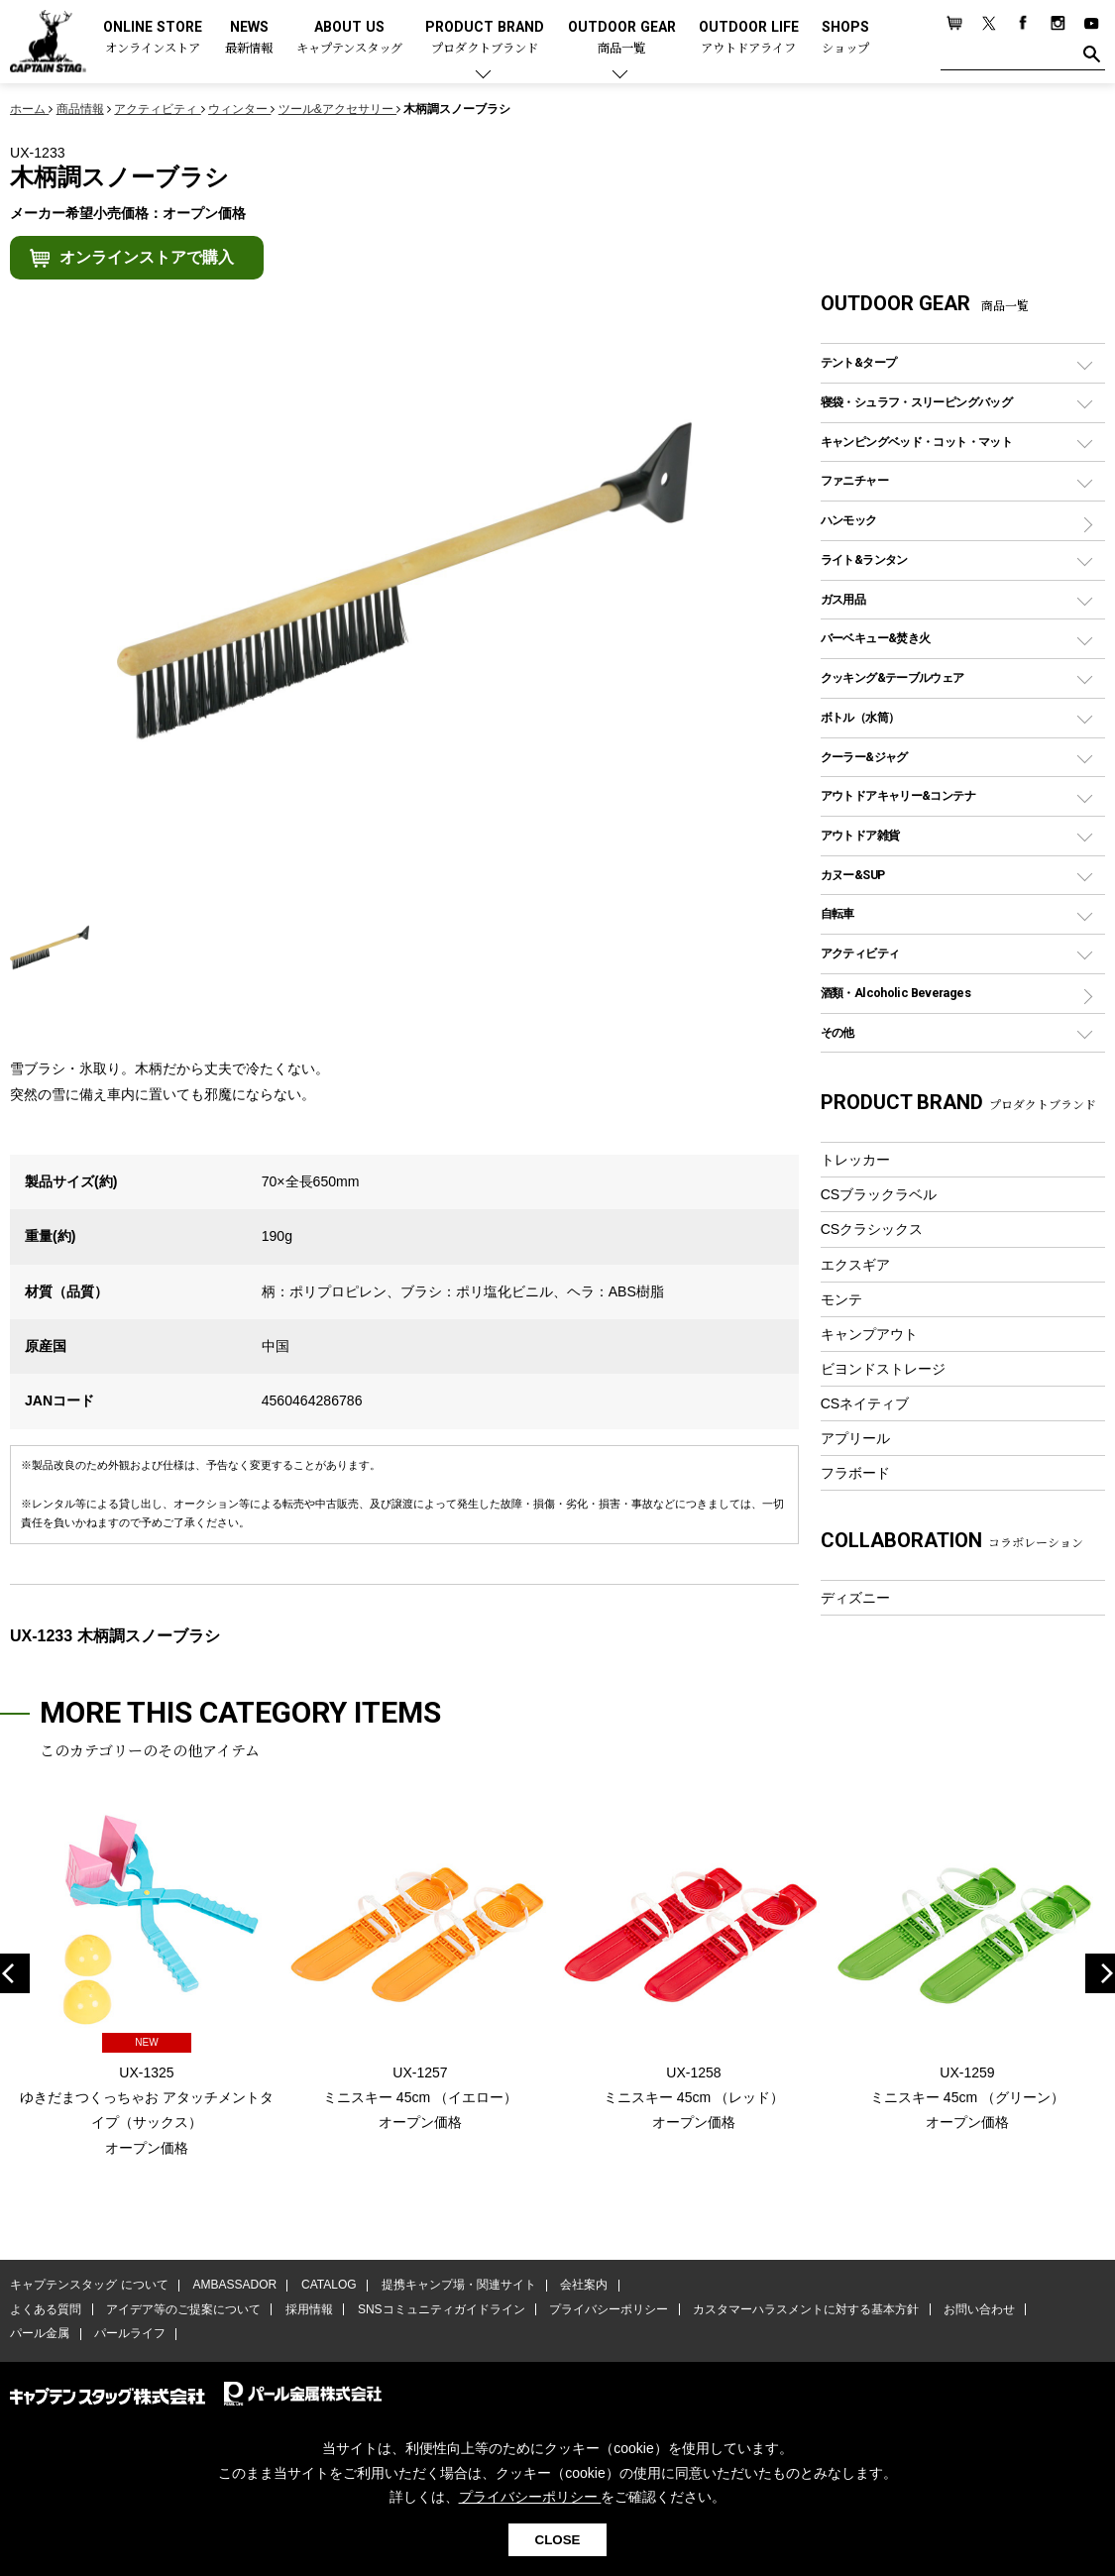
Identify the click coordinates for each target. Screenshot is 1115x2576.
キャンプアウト (869, 1334)
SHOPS (845, 38)
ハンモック (849, 519)
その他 (837, 1032)
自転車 (837, 913)
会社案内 (582, 2286)
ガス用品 (843, 599)
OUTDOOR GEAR (622, 38)
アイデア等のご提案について (182, 2310)
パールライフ (129, 2334)
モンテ (841, 1299)
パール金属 (39, 2334)
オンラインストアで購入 (146, 257)
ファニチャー (854, 480)
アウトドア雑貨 (860, 835)
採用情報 (308, 2310)
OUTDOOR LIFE (749, 38)
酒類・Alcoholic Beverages (895, 992)
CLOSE (558, 2539)
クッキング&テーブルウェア (892, 677)
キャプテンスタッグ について (88, 2286)
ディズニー (855, 1598)
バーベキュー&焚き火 (876, 637)
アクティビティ (860, 953)
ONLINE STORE (152, 38)
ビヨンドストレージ (883, 1369)
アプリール (855, 1438)
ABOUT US (349, 38)
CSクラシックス (872, 1229)
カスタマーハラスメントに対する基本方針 (803, 2310)
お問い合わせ (976, 2310)
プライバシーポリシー (606, 2310)
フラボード (855, 1473)
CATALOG (328, 2286)
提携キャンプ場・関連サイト (457, 2286)
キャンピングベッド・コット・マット (916, 441)
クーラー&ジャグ (864, 756)
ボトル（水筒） (860, 717)
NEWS (249, 38)
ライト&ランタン (864, 559)
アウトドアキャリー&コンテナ (898, 795)
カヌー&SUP (853, 874)
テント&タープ (859, 362)
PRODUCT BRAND (484, 38)
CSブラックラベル (879, 1194)
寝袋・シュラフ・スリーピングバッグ (916, 401)
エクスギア (855, 1265)
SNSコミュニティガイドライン (439, 2310)
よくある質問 (45, 2310)
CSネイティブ (865, 1403)
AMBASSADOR (234, 2286)
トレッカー (855, 1160)
